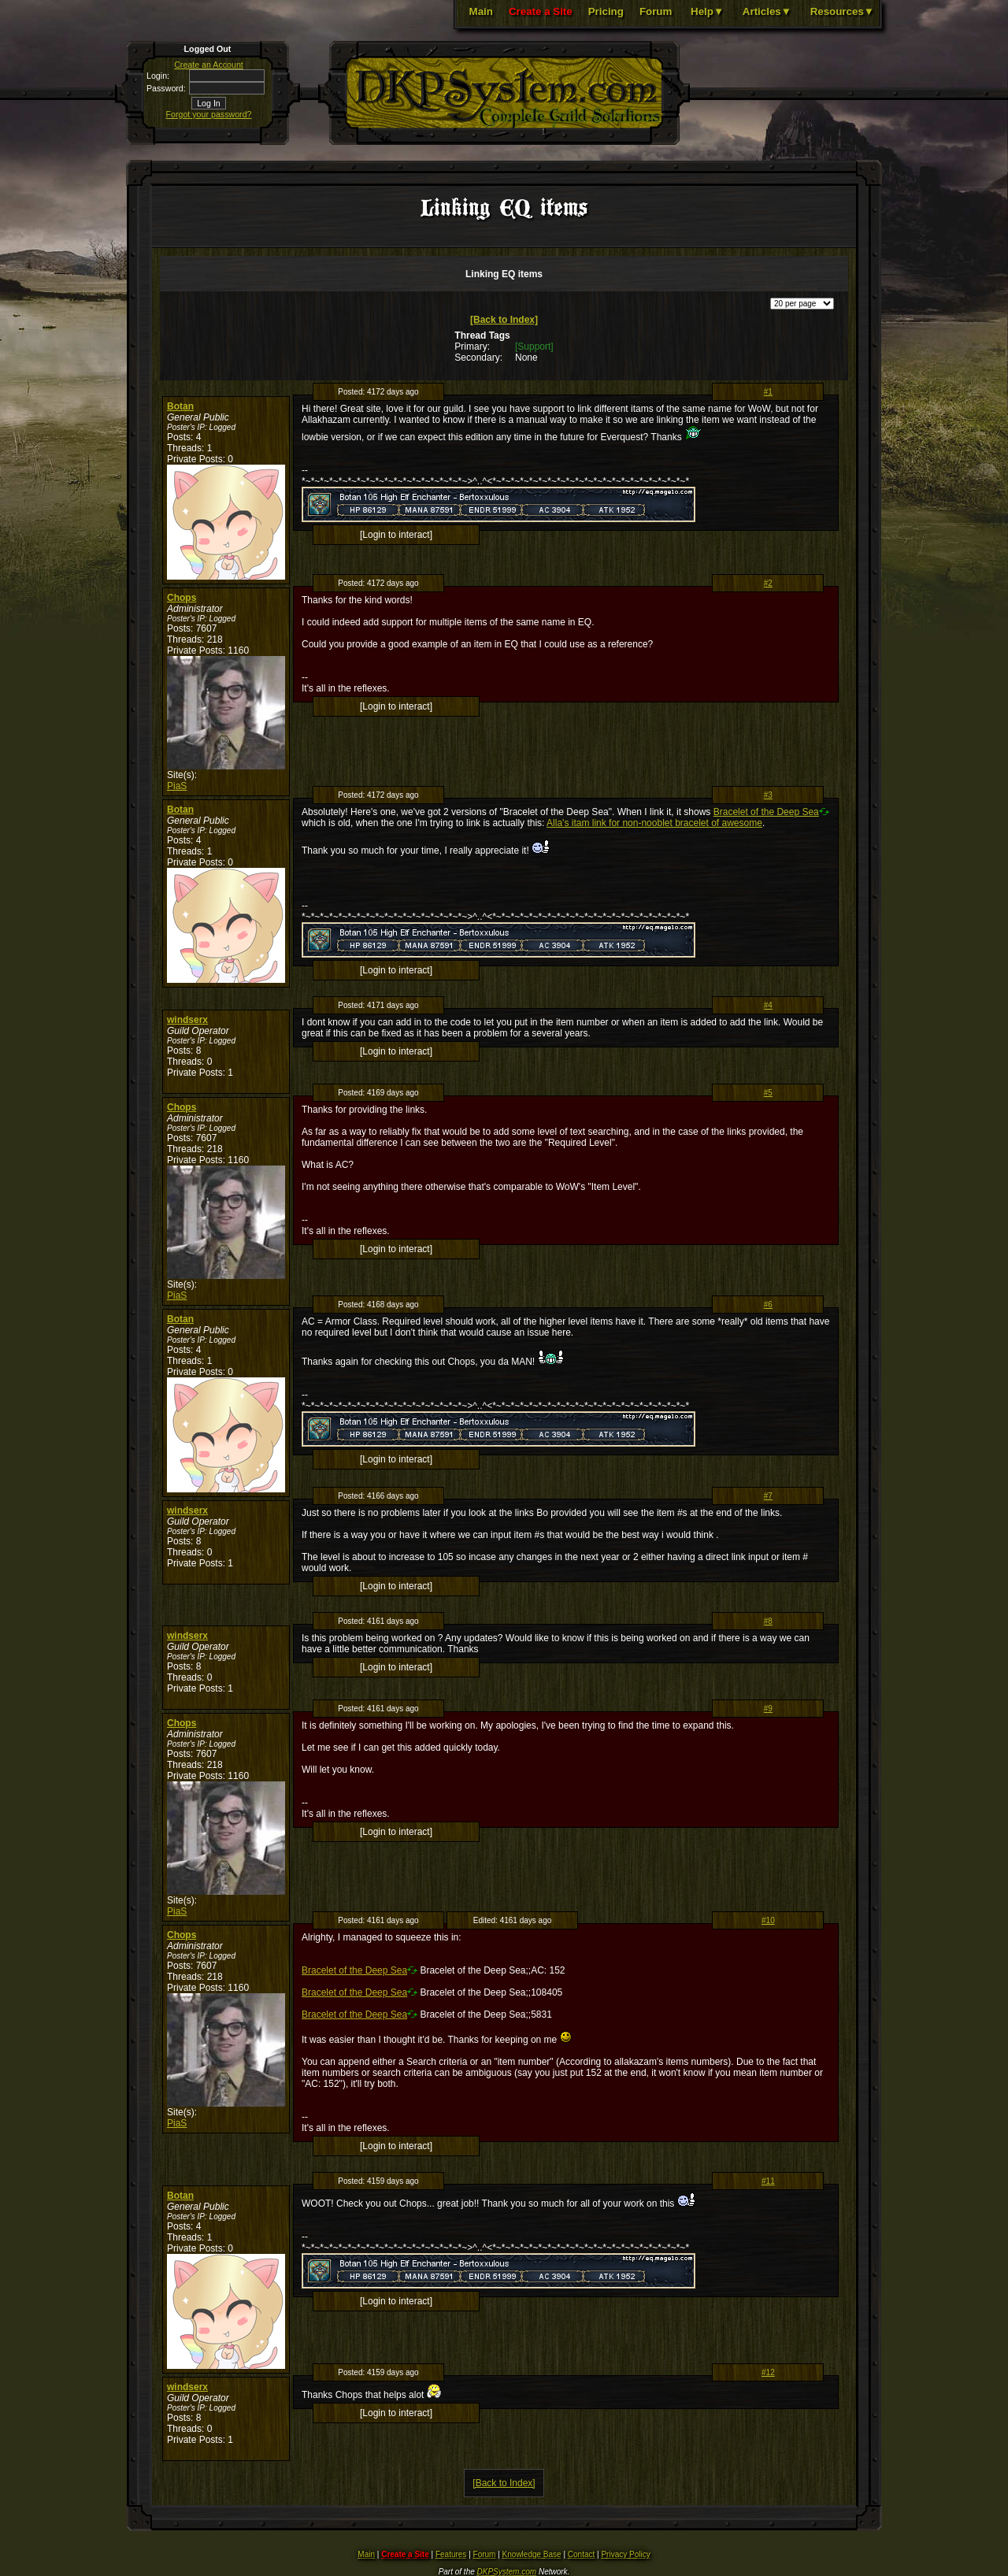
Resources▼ (842, 11)
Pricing (606, 11)
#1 (768, 391)
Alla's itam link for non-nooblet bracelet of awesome (654, 822)
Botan (180, 406)
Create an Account (208, 64)
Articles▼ (767, 11)
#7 (768, 1496)
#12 (768, 2372)
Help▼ (707, 11)
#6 (768, 1304)
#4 (768, 1005)
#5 (768, 1092)
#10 (768, 1920)
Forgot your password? (209, 114)
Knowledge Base (531, 2554)
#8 (768, 1621)
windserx (187, 1019)
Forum (655, 11)
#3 (768, 795)
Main (481, 11)
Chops (181, 597)
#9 (768, 1708)
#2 (768, 583)
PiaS (177, 785)
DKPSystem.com (507, 2571)
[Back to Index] (504, 319)
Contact (581, 2554)
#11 (768, 2181)
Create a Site (541, 11)
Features (450, 2554)
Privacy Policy (625, 2554)
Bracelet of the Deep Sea (766, 811)
